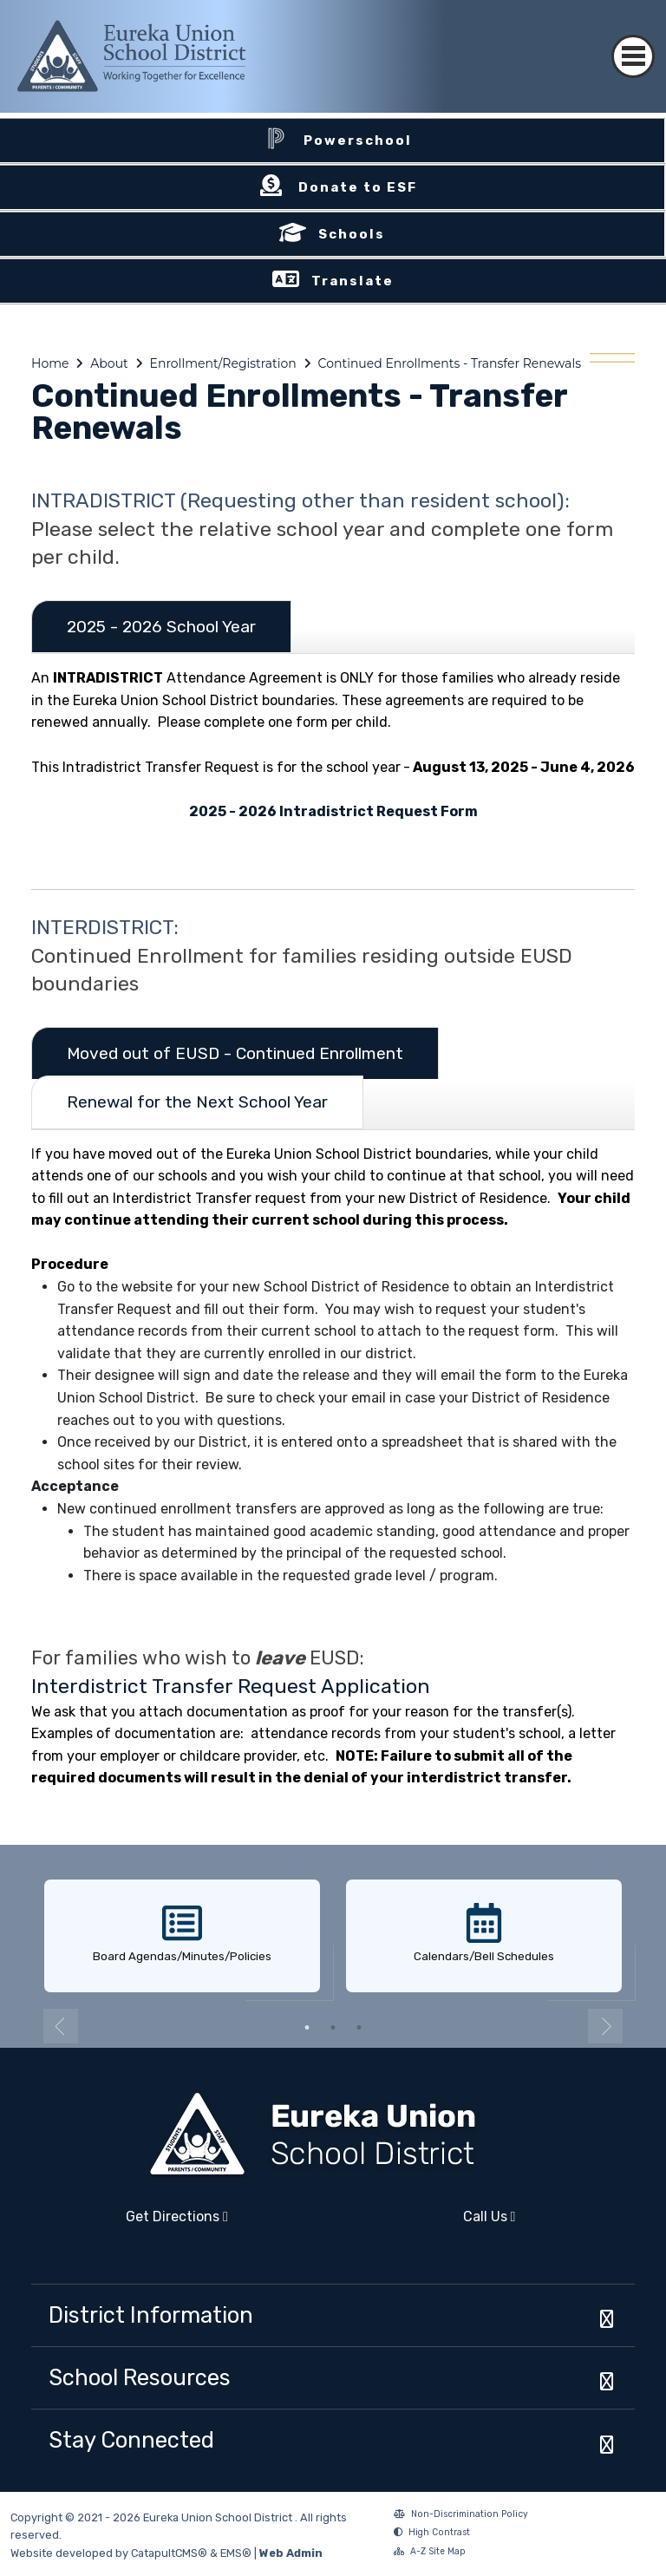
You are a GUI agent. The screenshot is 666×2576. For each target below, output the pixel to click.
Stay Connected (131, 2440)
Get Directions (129, 2223)
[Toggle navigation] (633, 41)
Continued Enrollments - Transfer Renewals (449, 363)
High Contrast (439, 2532)
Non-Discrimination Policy (461, 2515)
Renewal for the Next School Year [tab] (197, 1102)
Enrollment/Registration (223, 363)
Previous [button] (60, 2026)
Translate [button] (352, 281)
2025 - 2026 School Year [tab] (161, 627)
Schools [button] (351, 234)
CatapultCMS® (169, 2553)
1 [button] (307, 2028)
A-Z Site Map (430, 2553)
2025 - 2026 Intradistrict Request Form (333, 811)
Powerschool (358, 140)
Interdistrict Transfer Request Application (230, 1686)
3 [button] (359, 2028)
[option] (182, 1937)
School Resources (140, 2377)
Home (50, 363)
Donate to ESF (357, 187)
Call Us (429, 2223)
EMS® (235, 2553)
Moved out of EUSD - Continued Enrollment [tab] (235, 1053)
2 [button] (333, 2028)
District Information (151, 2315)
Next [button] (605, 2026)
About (108, 363)
